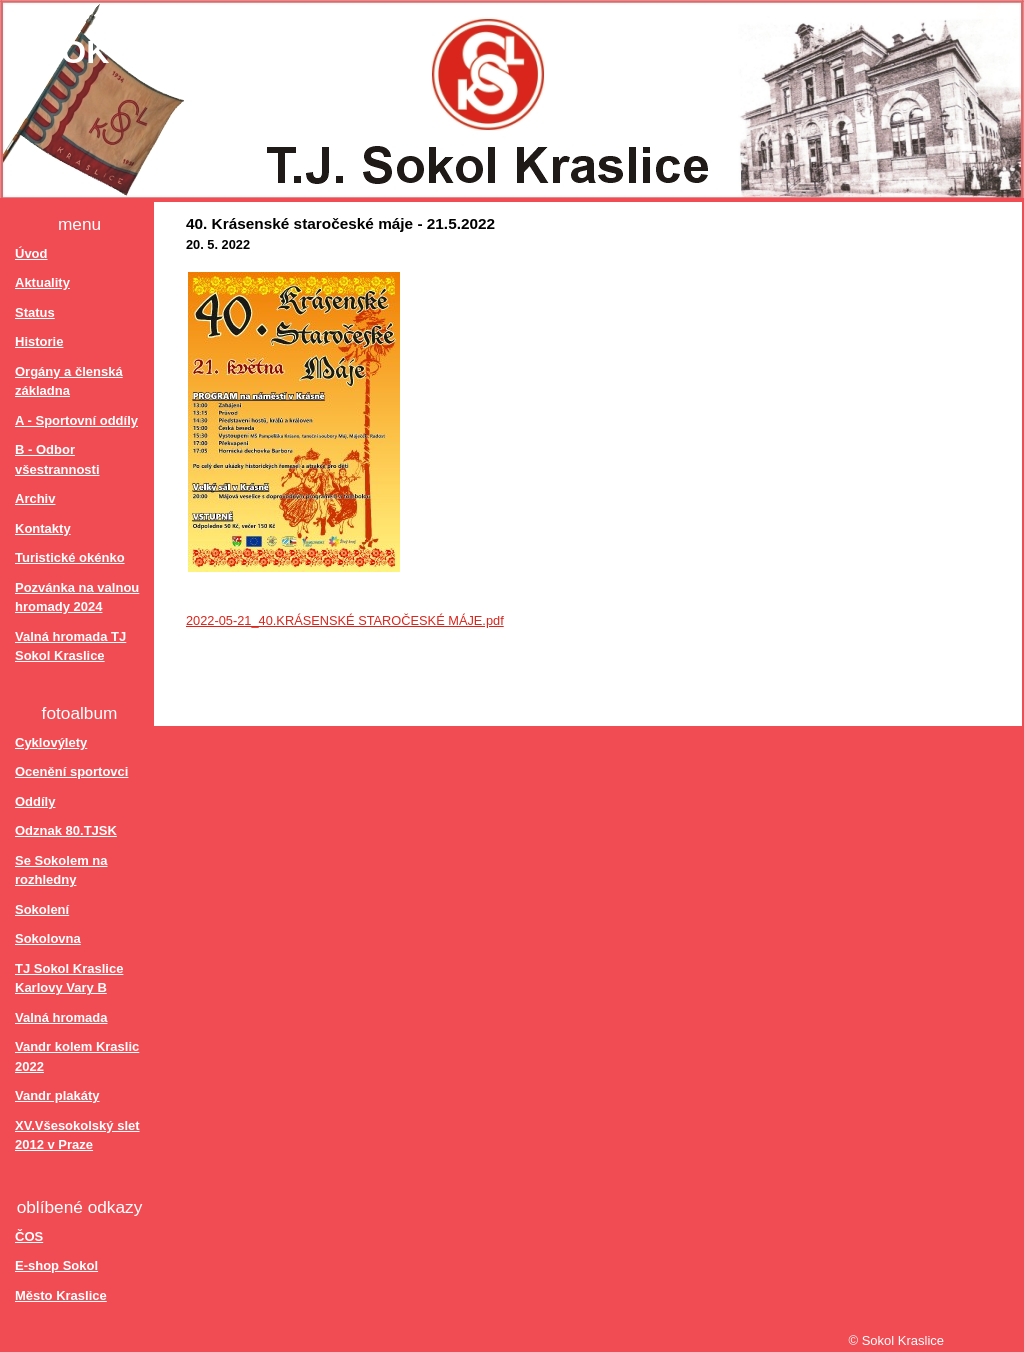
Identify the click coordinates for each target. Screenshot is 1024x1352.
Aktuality (42, 282)
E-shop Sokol (56, 1265)
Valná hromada (61, 1017)
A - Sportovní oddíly (76, 420)
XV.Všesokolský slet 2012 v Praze (77, 1135)
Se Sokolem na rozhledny (61, 870)
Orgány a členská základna (69, 381)
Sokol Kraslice (183, 52)
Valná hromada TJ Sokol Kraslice (70, 646)
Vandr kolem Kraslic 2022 (77, 1056)
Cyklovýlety (51, 742)
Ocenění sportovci (71, 771)
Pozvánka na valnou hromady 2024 (77, 597)
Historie (39, 341)
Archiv (35, 498)
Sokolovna (48, 938)
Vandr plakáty (57, 1095)
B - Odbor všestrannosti (57, 459)
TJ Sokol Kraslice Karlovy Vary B (69, 978)
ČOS (29, 1236)
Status (35, 312)
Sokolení (42, 909)
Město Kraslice (61, 1295)
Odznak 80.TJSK (66, 830)
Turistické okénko (70, 557)
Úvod (31, 253)
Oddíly (35, 801)
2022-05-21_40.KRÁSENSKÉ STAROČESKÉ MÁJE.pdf (345, 620)
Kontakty (43, 528)
